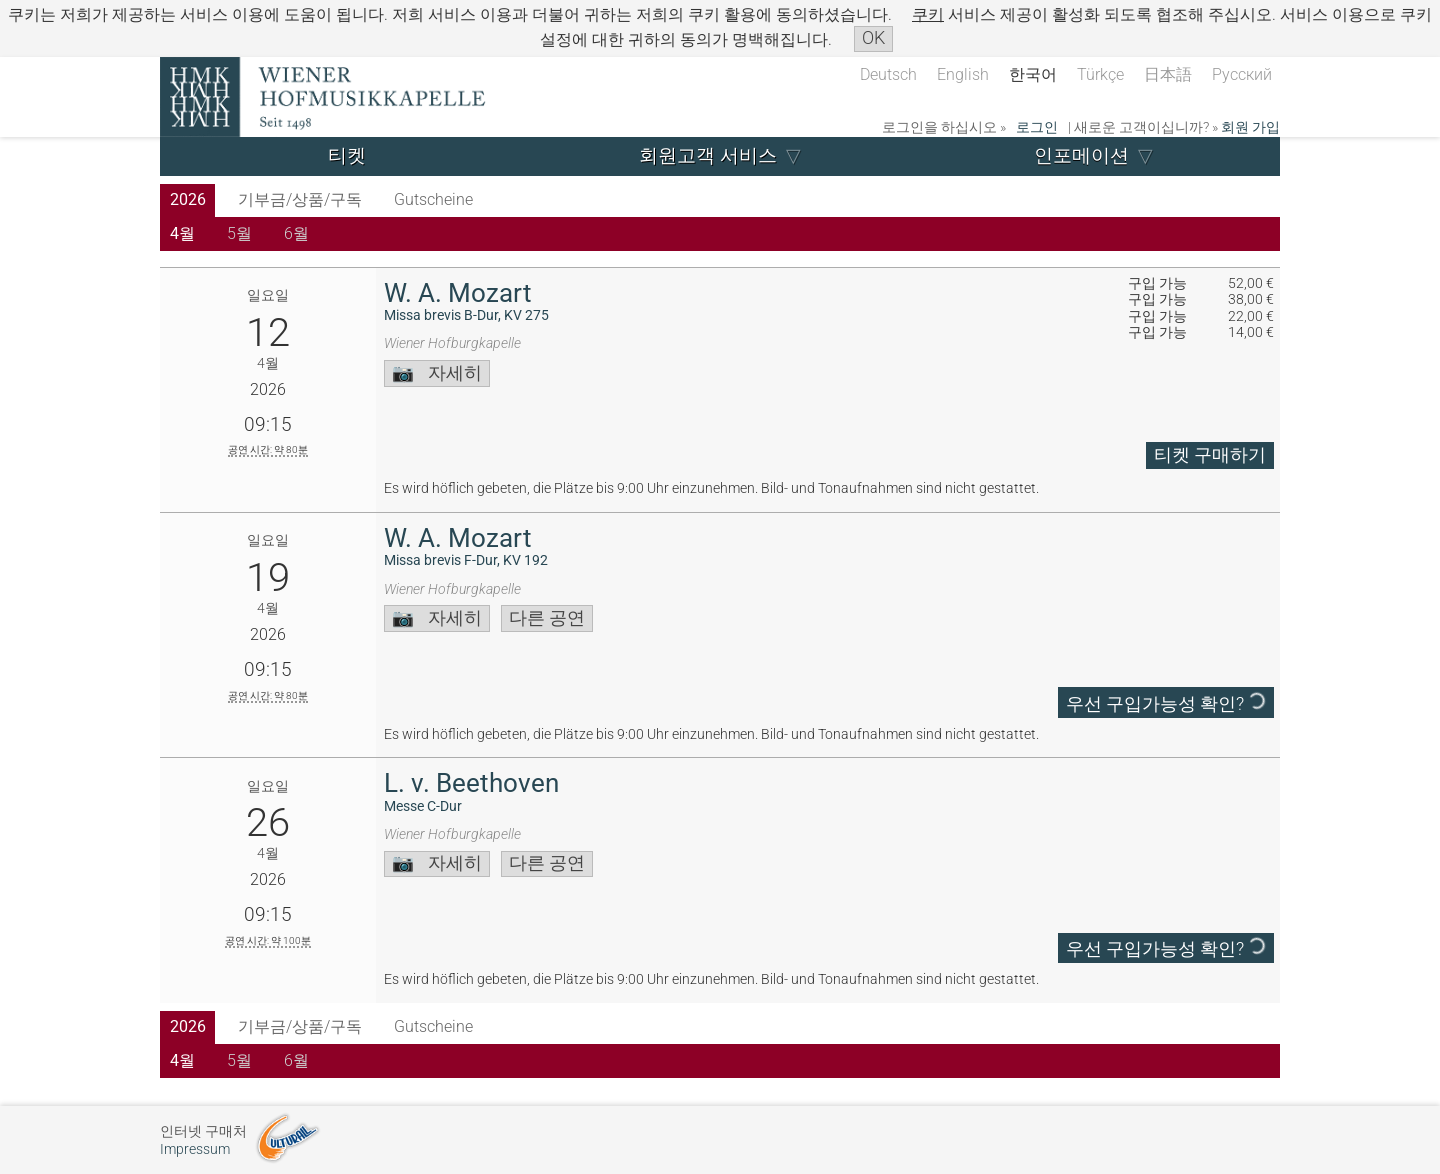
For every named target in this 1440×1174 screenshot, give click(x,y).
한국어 (1033, 74)
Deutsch (888, 74)
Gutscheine (433, 199)
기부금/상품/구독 (300, 199)
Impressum (195, 1149)
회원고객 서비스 (708, 155)
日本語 (1168, 74)
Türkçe (1100, 74)
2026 (188, 199)
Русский (1242, 74)
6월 (296, 233)
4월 (182, 233)
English (963, 74)
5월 (239, 233)
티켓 (347, 155)
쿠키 (928, 14)
